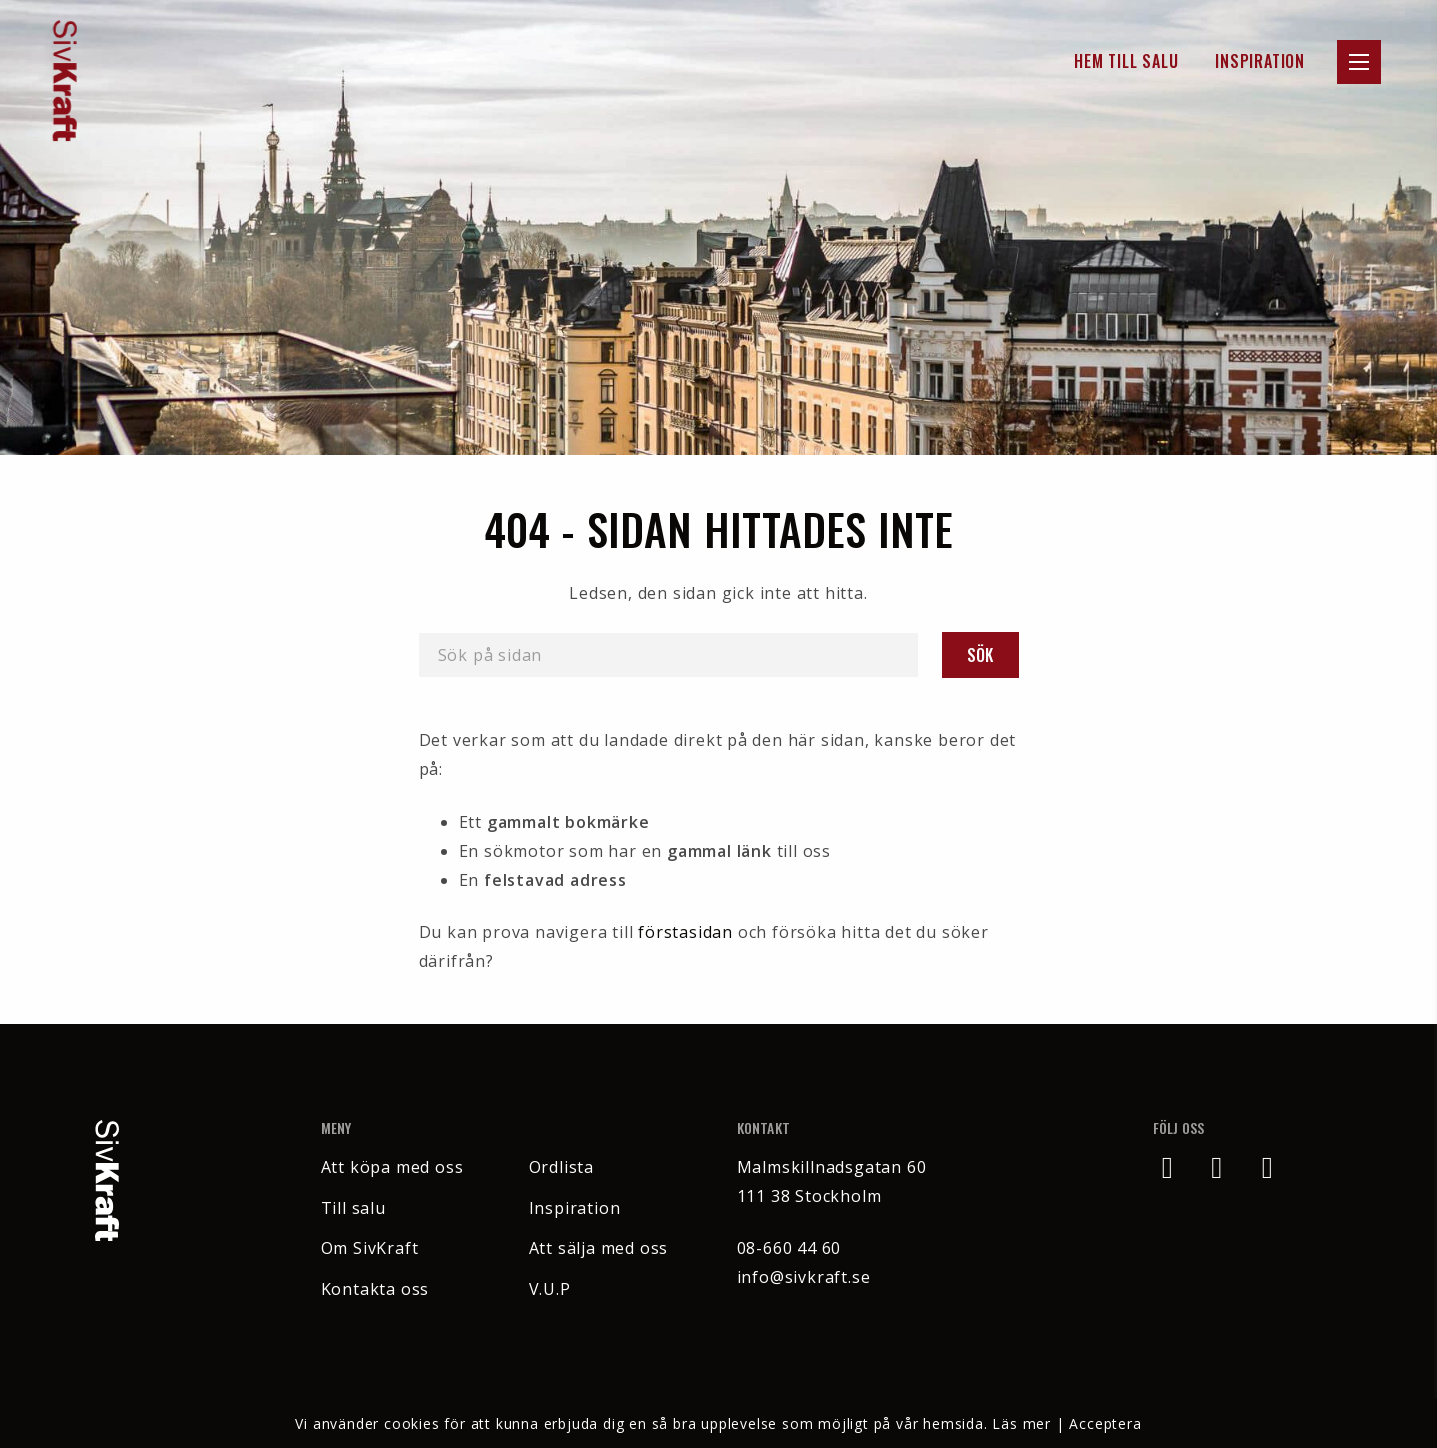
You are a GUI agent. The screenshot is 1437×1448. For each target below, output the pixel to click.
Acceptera (1105, 1423)
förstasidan (685, 932)
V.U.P (550, 1289)
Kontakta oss (375, 1289)
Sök (980, 655)
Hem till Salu (1126, 61)
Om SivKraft (370, 1248)
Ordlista (561, 1167)
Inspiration (1260, 61)
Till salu (353, 1208)
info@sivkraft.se (804, 1277)
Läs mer (1021, 1423)
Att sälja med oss (599, 1248)
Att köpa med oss (392, 1167)
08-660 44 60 (789, 1248)
